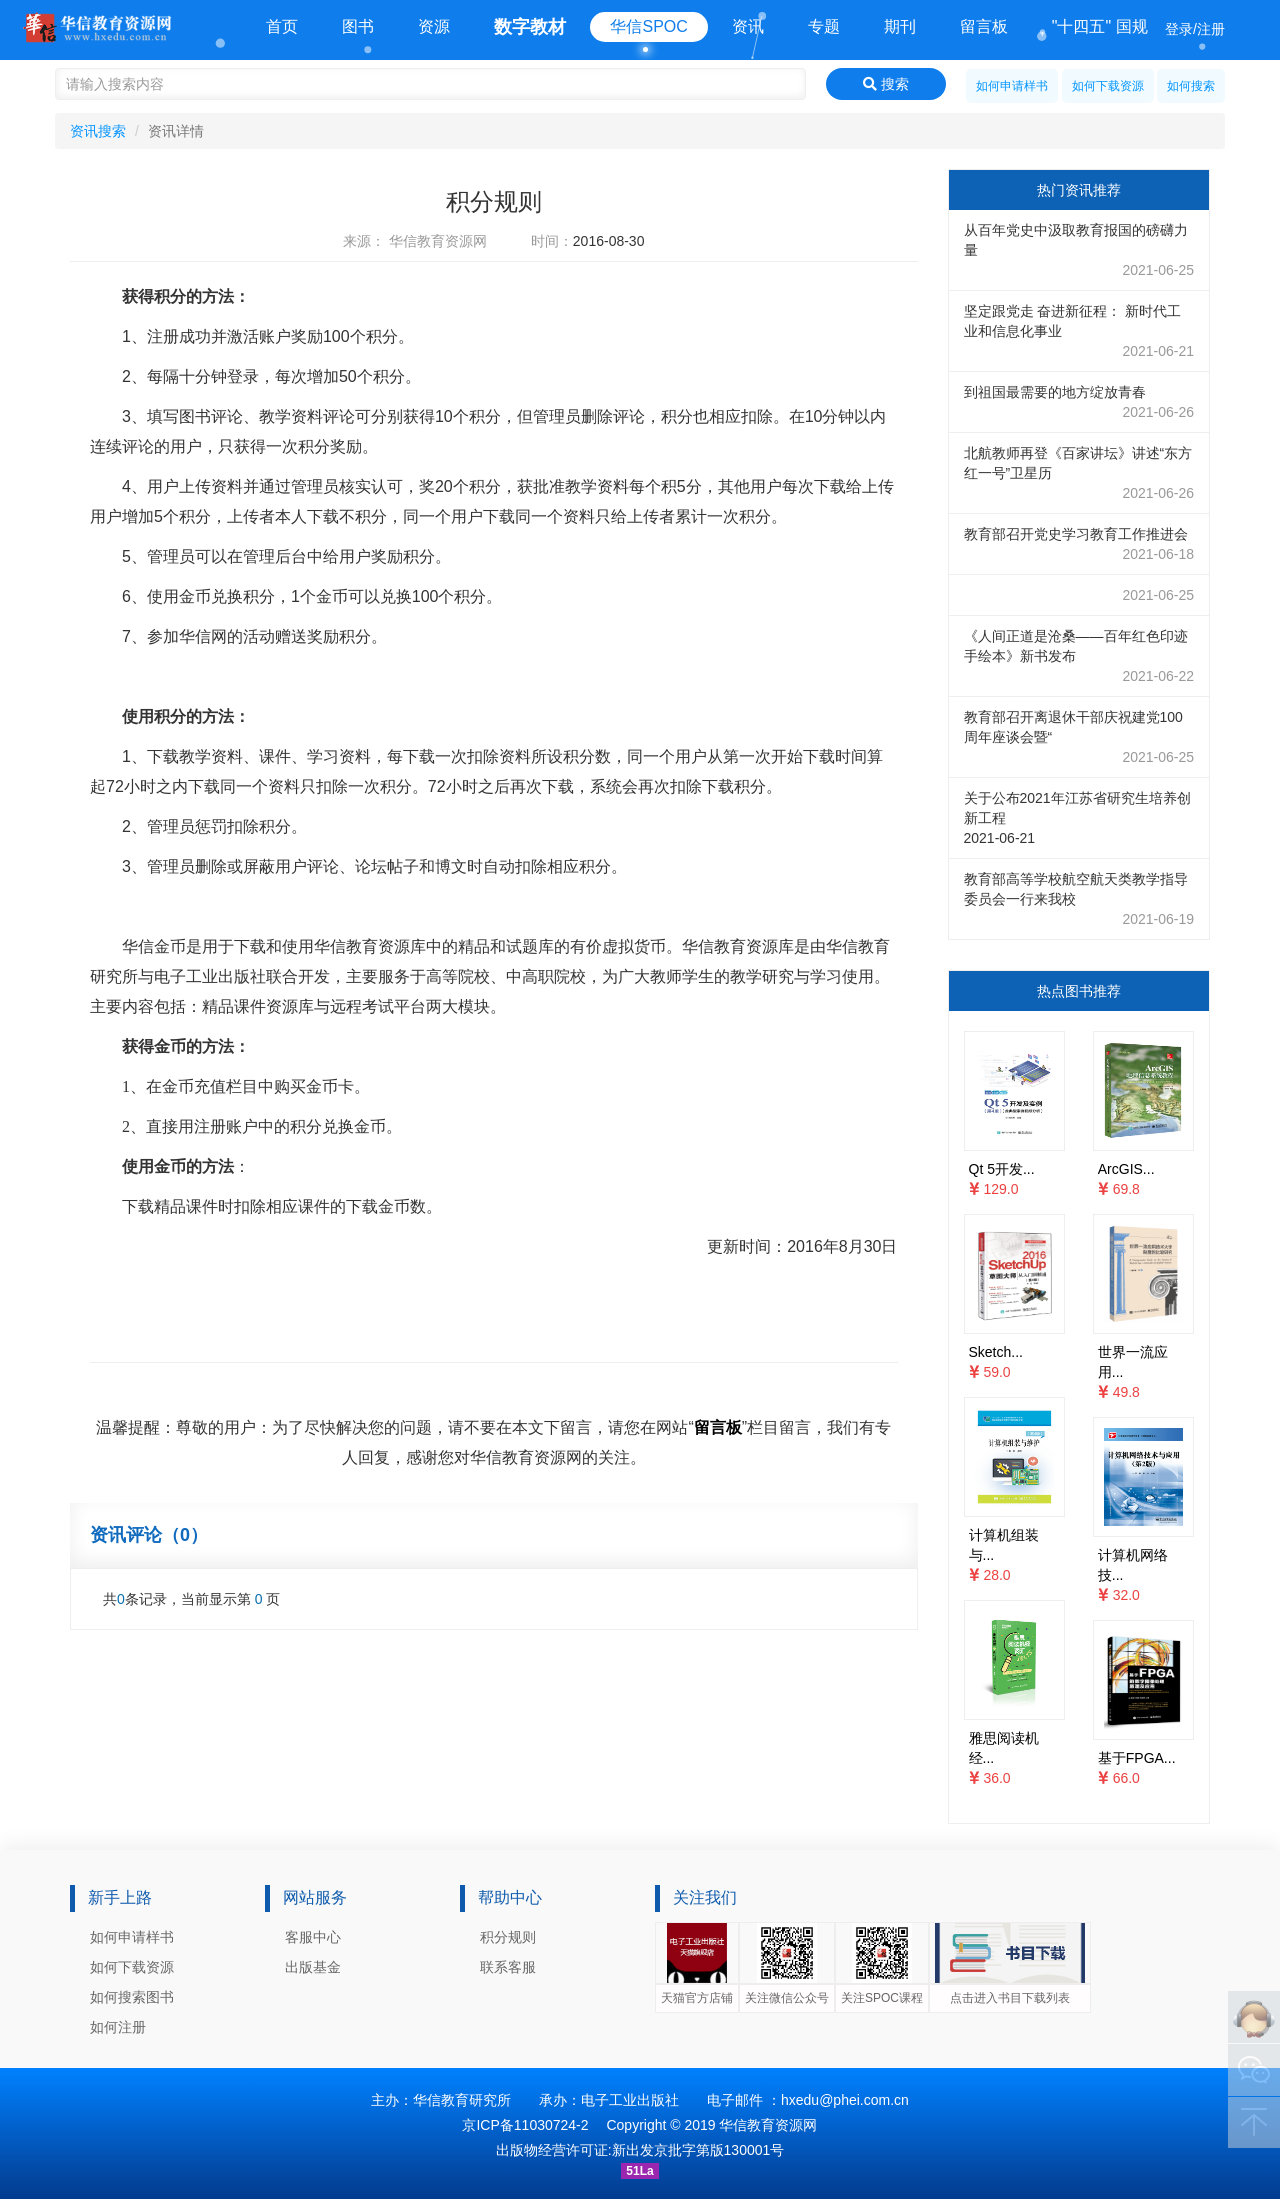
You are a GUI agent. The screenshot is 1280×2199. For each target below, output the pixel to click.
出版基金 (313, 1967)
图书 (358, 26)
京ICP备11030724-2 (525, 2125)
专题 (824, 26)
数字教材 (530, 27)
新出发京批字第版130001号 (698, 2150)
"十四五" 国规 (1100, 26)
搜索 (886, 84)
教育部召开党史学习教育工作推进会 (1079, 545)
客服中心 (313, 1937)
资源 (434, 26)
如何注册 (118, 2027)
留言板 (984, 26)
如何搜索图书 (132, 1997)
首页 (282, 26)
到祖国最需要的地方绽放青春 (1079, 403)
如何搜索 (1191, 86)
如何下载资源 (1108, 86)
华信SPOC (648, 26)
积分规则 (508, 1937)
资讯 (748, 26)
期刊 (900, 26)
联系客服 (508, 1967)
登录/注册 (1195, 29)
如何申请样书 (1012, 86)
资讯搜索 (98, 131)
